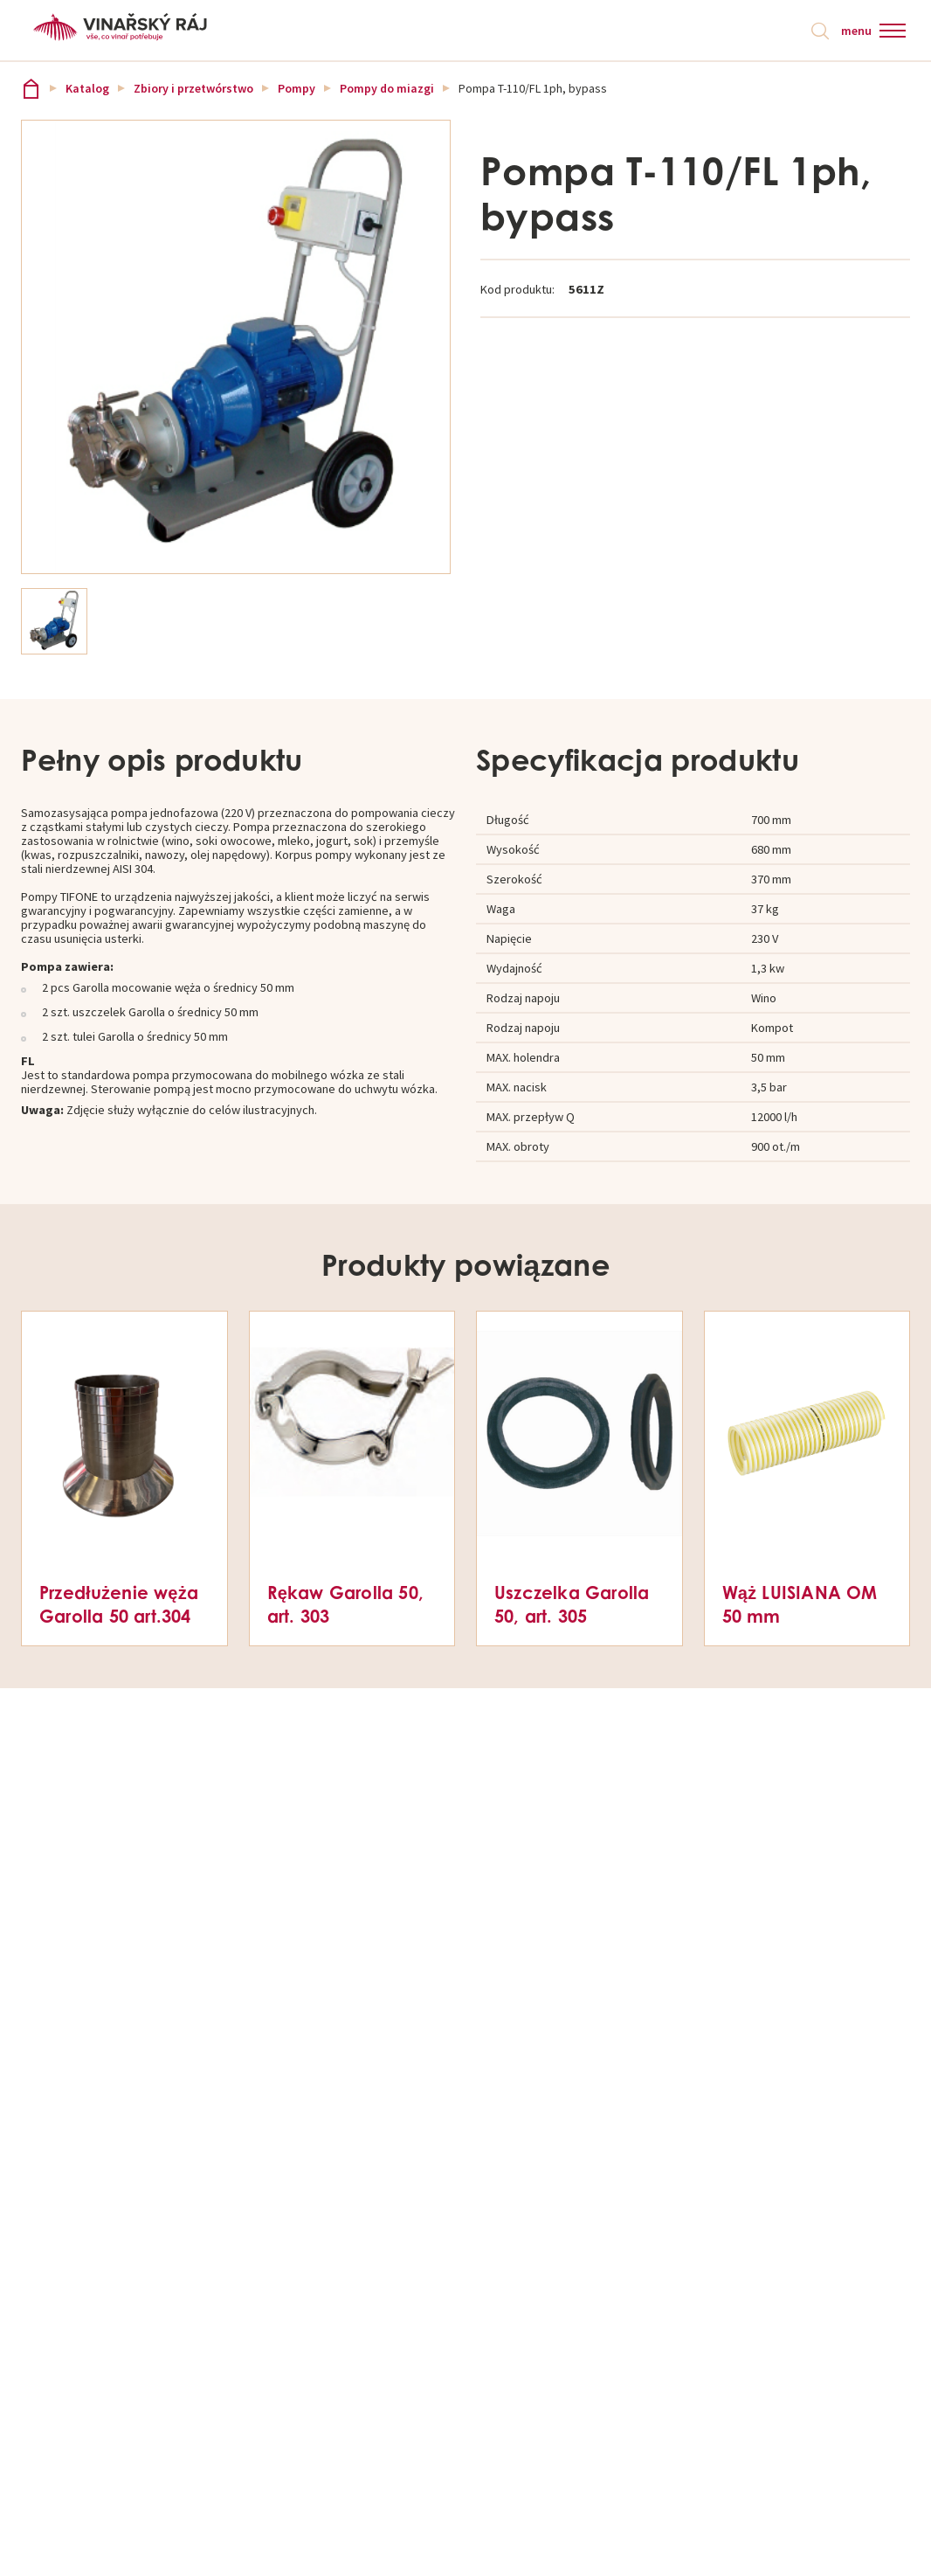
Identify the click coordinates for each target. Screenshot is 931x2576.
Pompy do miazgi (387, 89)
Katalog (87, 89)
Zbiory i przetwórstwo (193, 89)
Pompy (296, 89)
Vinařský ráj (31, 89)
